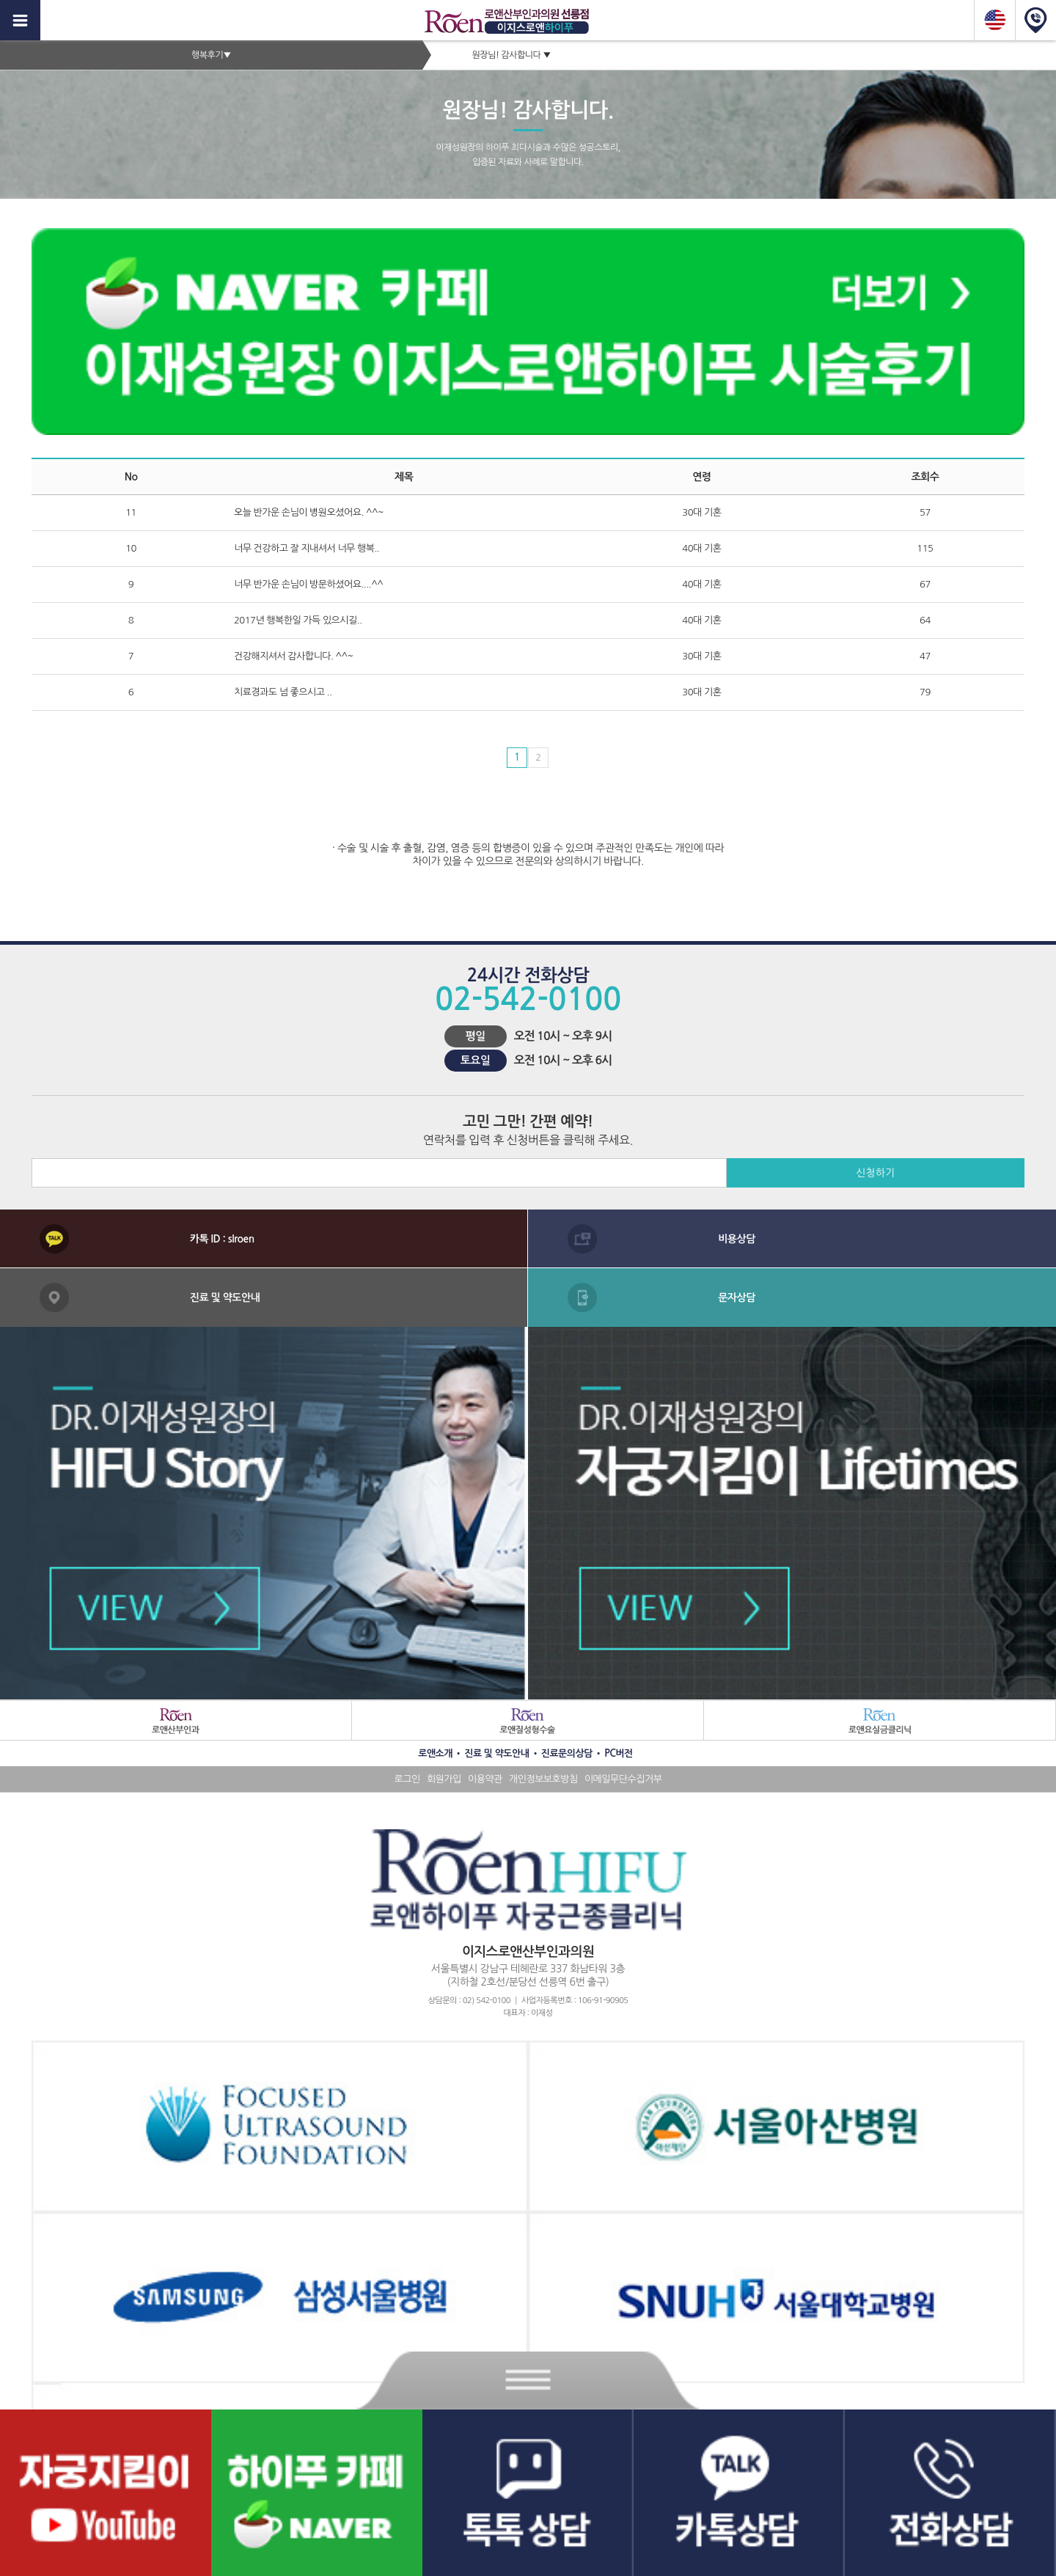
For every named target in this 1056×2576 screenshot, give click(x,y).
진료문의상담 (567, 1753)
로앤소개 (435, 1753)
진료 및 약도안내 (225, 1297)
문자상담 (736, 1297)
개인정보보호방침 (543, 1779)
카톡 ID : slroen (222, 1239)
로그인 (407, 1779)
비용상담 (736, 1239)
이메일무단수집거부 (622, 1779)
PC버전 (618, 1753)
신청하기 (875, 1173)
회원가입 (444, 1779)
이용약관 (485, 1779)
